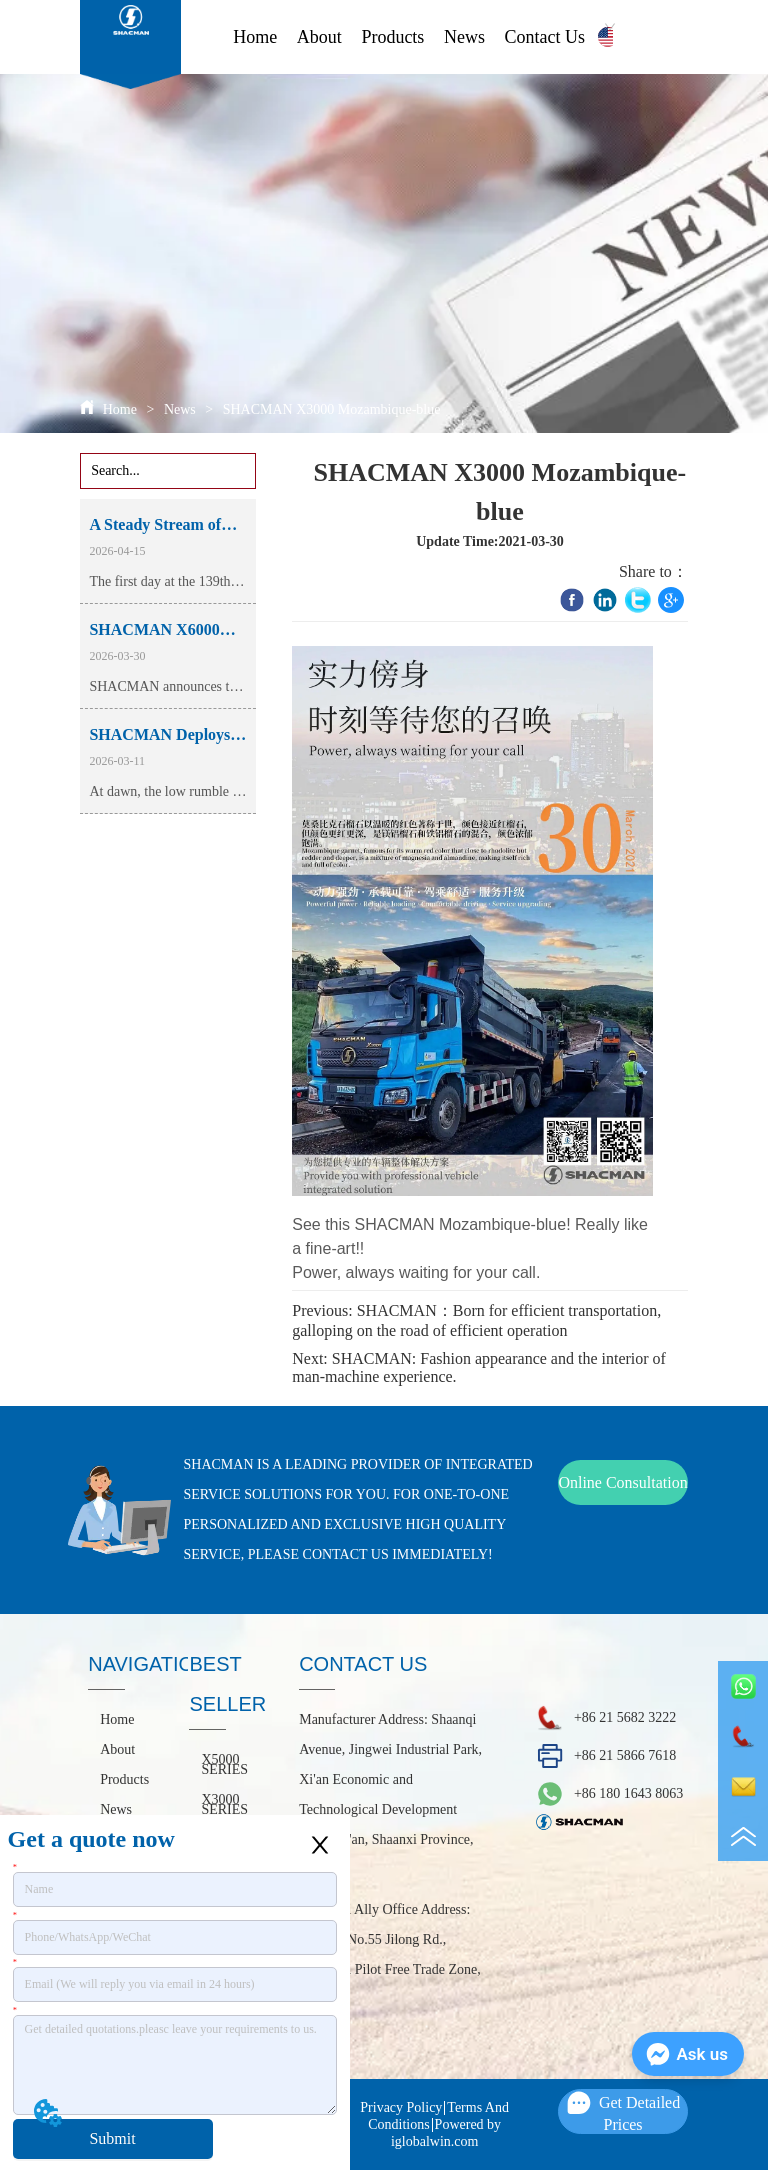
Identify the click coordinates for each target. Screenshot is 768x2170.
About (319, 37)
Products (392, 37)
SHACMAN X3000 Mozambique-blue (329, 409)
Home (255, 37)
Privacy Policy (401, 2107)
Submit (112, 2138)
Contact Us (545, 37)
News (464, 37)
